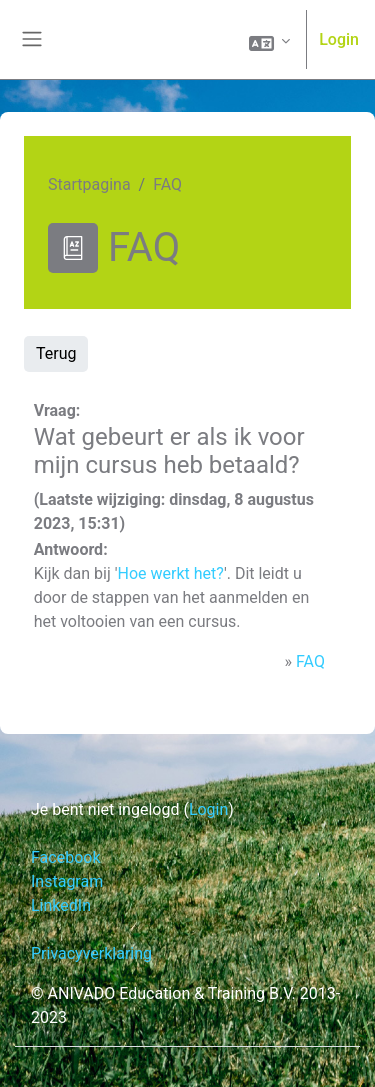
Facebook (65, 857)
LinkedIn (61, 905)
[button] (269, 41)
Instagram (67, 881)
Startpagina (89, 184)
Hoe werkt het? (171, 573)
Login (339, 39)
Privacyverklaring (91, 953)
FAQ (310, 661)
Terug (56, 353)
